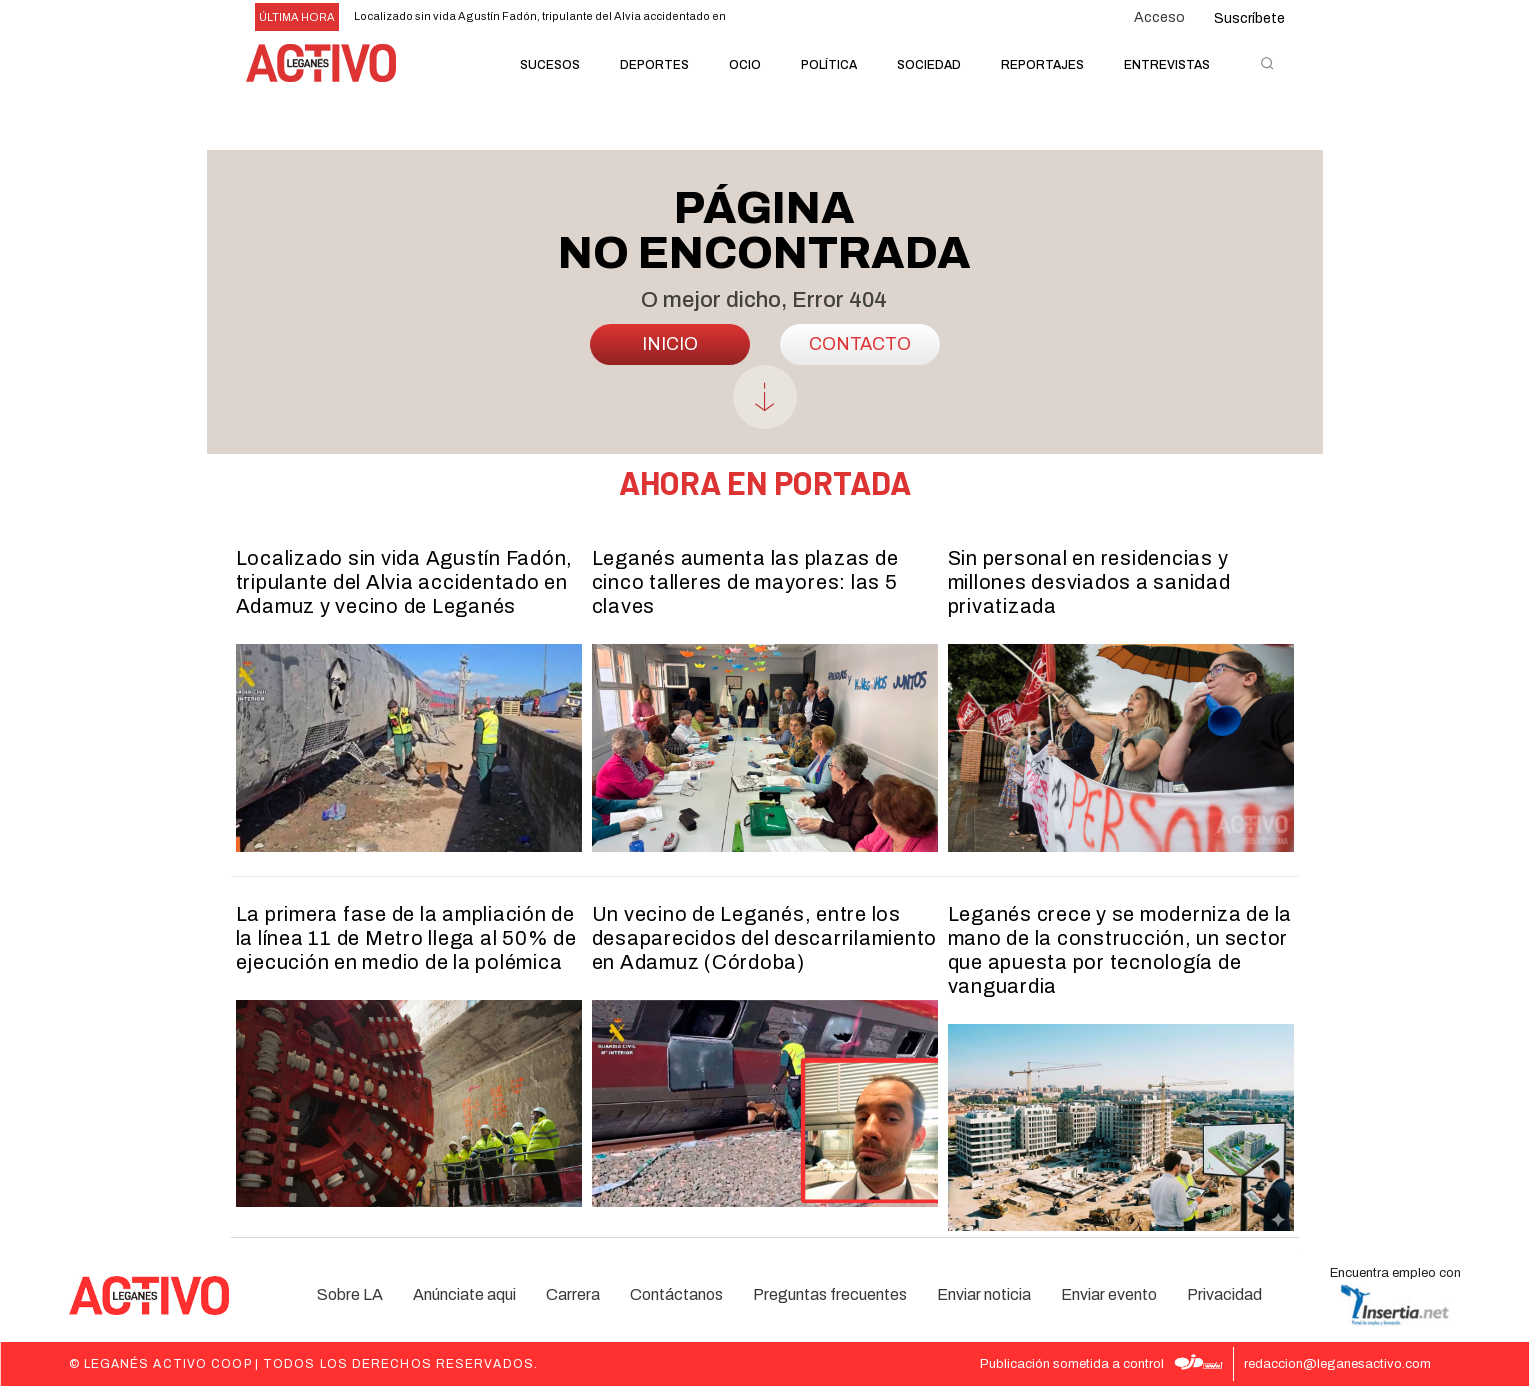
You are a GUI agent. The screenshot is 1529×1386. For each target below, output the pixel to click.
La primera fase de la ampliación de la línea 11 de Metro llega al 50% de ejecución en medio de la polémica (406, 938)
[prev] (761, 17)
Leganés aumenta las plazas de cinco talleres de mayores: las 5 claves (745, 582)
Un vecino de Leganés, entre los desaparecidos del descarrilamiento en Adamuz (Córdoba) (765, 938)
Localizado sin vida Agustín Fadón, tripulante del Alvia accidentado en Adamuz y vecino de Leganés (405, 582)
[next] (793, 17)
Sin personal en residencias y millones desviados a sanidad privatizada (1089, 582)
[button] (1267, 63)
